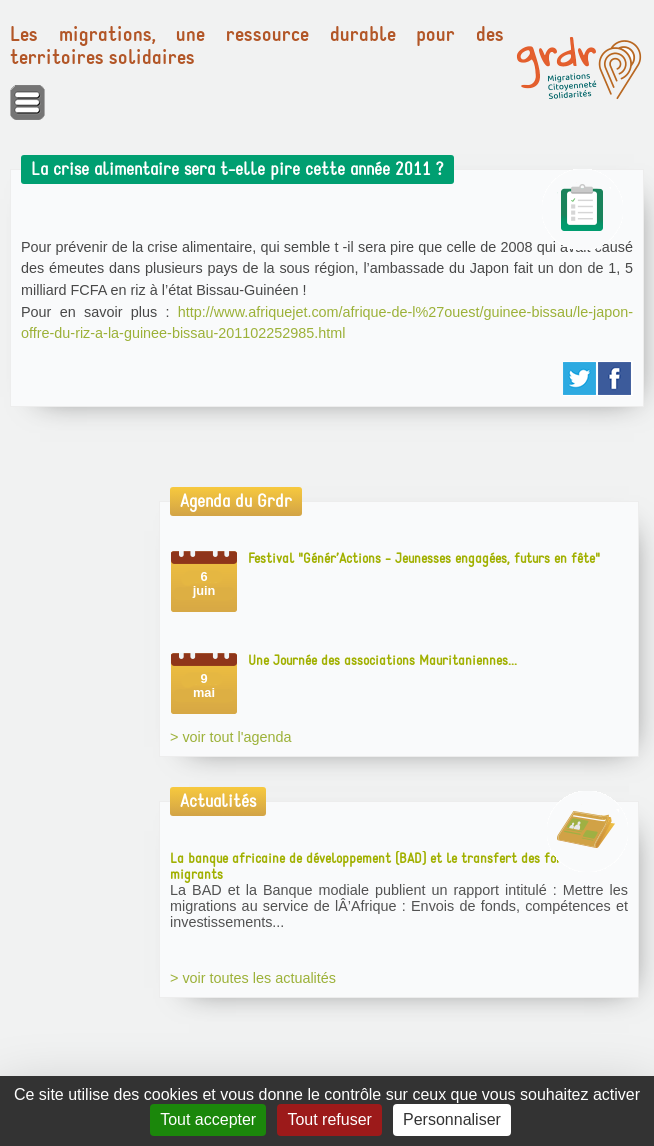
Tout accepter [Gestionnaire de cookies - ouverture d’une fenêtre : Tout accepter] (208, 1119)
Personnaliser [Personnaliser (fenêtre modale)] (452, 1119)
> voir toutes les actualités (253, 978)
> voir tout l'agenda (231, 737)
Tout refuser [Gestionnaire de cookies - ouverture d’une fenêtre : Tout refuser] (329, 1119)
